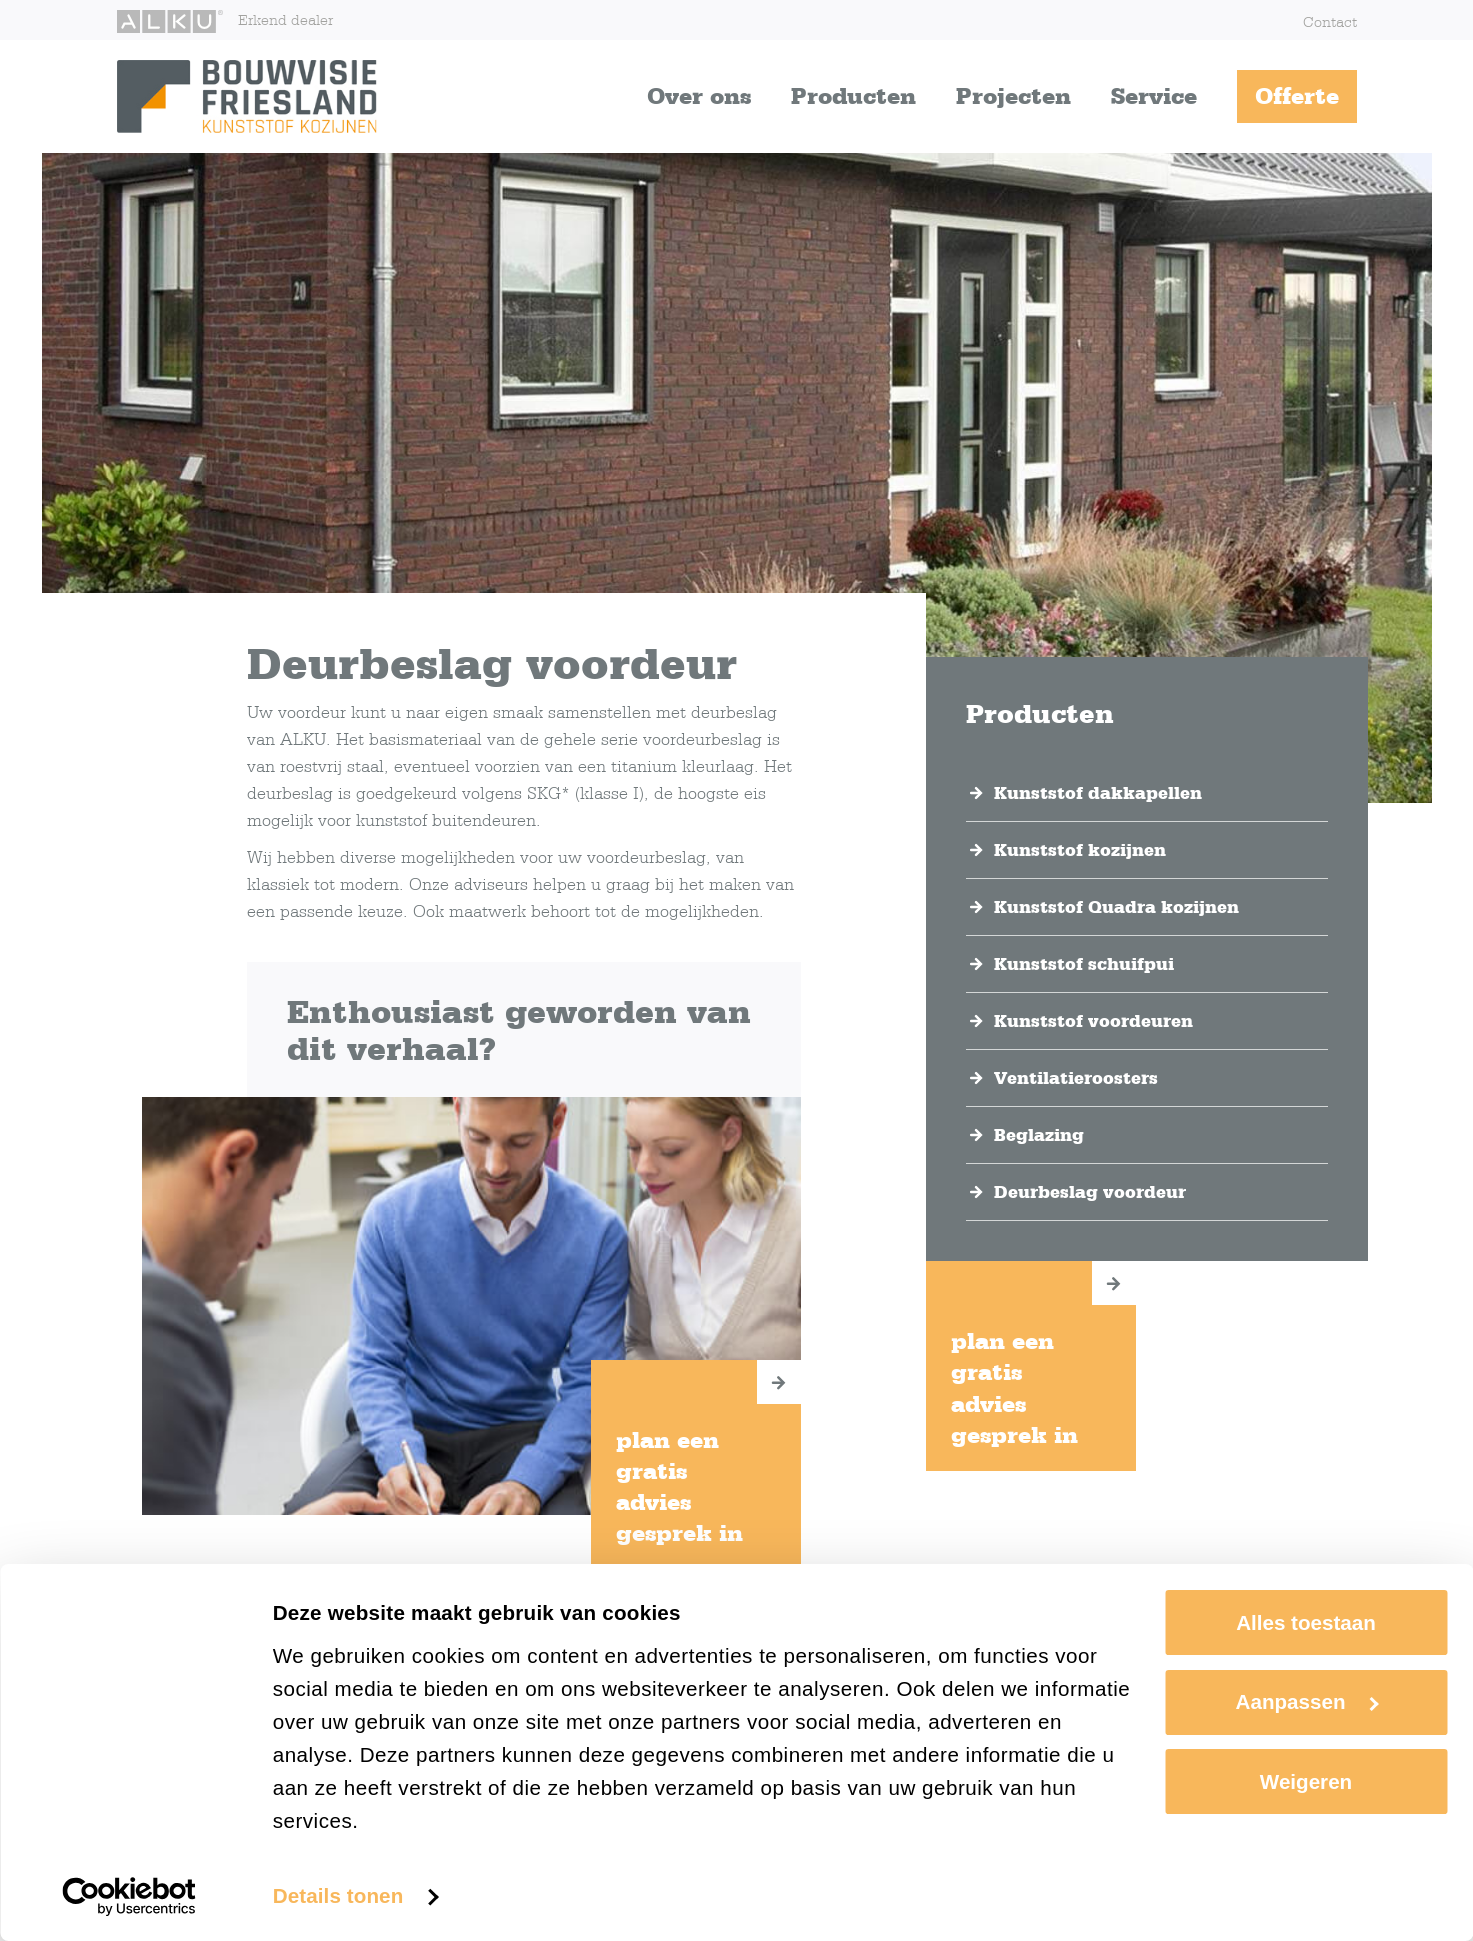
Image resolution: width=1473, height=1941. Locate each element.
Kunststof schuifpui (1084, 964)
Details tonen (338, 1895)
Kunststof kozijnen (1080, 850)
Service (1154, 95)
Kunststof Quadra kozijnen (1116, 907)
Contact (1330, 21)
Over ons (699, 95)
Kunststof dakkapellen (1098, 793)
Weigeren (1306, 1781)
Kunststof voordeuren (1093, 1021)
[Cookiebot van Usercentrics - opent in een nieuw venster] (129, 1896)
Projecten (1013, 95)
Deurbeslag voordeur (1090, 1192)
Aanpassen (1307, 1701)
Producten (853, 95)
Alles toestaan (1306, 1622)
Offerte (1297, 95)
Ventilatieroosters (1076, 1078)
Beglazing (1039, 1135)
